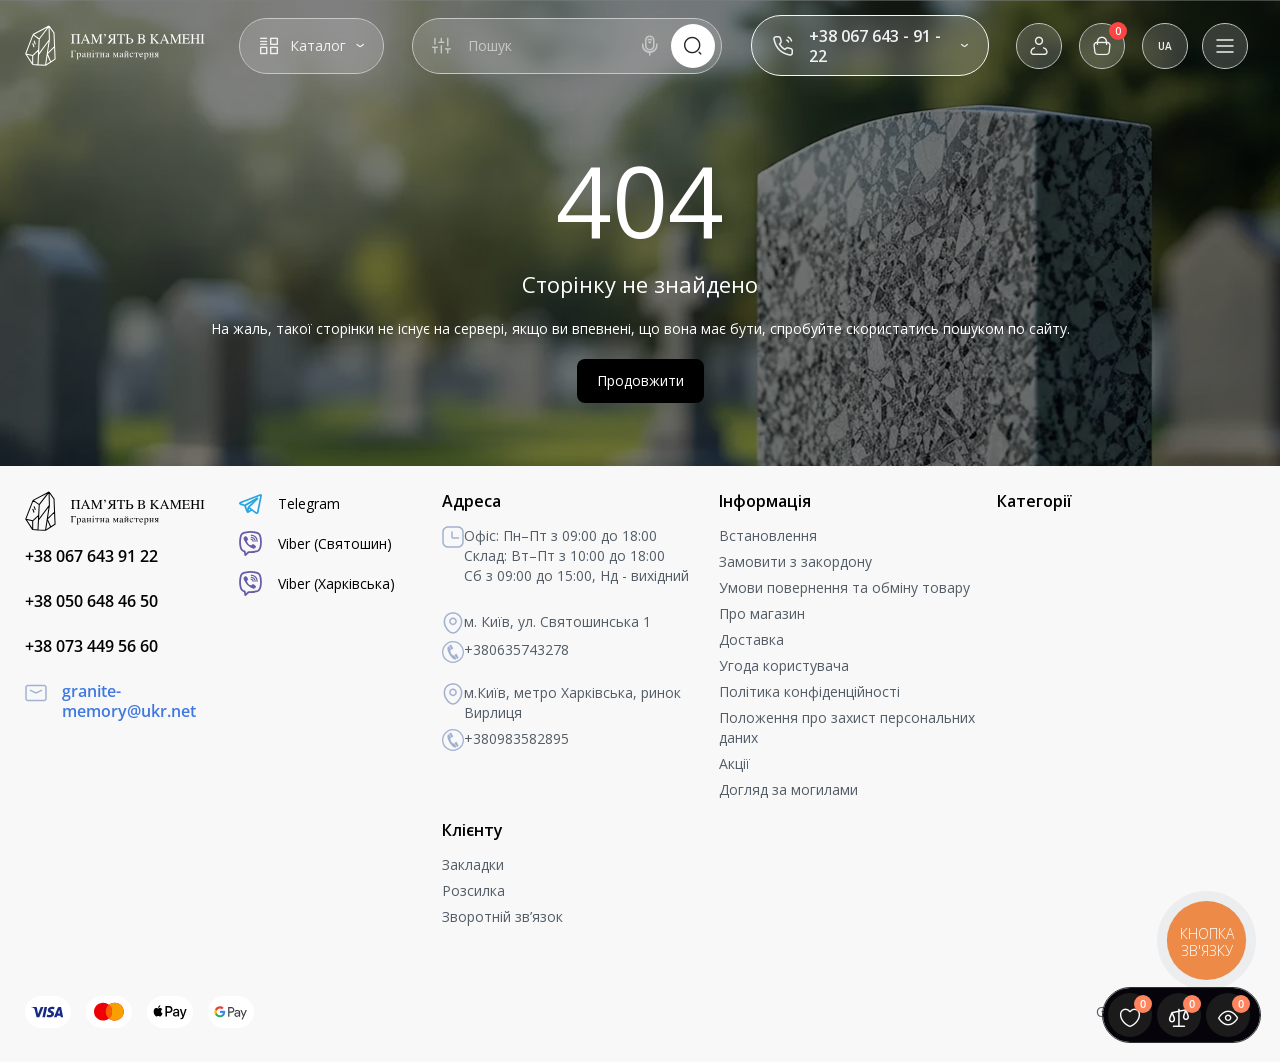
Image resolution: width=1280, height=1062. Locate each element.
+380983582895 (505, 740)
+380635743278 (505, 651)
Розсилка (473, 890)
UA (1165, 46)
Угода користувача (784, 665)
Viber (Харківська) (316, 583)
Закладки (473, 864)
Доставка (751, 639)
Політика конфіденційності (809, 691)
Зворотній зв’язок (502, 916)
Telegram (289, 503)
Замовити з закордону (795, 561)
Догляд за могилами (788, 789)
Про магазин (762, 613)
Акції (734, 763)
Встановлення (768, 535)
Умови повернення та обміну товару (844, 587)
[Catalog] (311, 46)
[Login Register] (1039, 46)
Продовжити (640, 380)
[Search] (650, 46)
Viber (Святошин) (315, 543)
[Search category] (441, 46)
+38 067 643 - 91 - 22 (875, 46)
